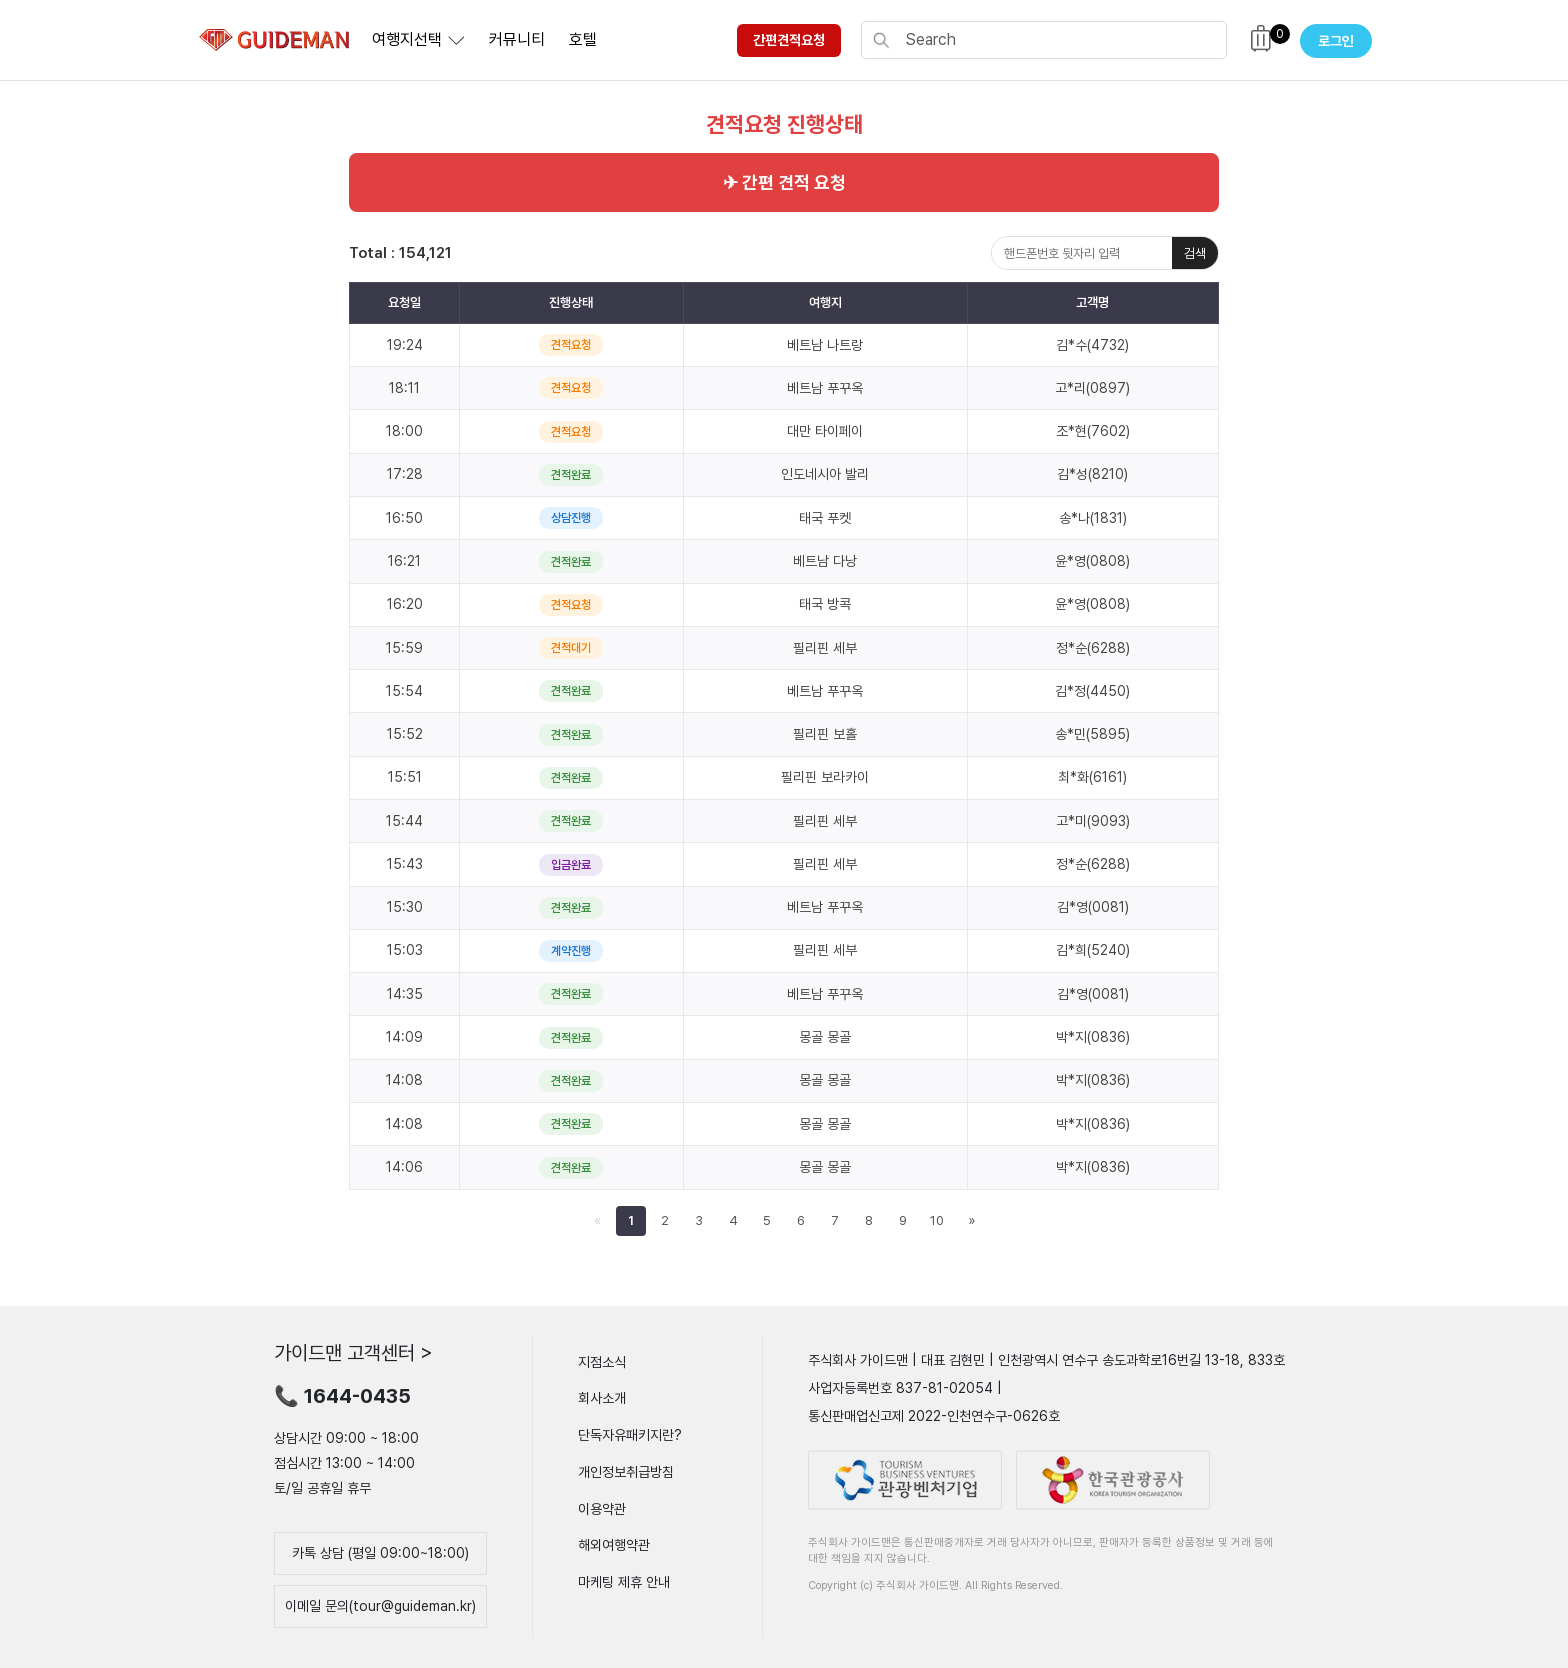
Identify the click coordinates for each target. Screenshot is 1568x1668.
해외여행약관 (614, 1545)
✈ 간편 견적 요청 (784, 182)
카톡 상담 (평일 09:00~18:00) (380, 1553)
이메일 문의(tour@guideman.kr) (380, 1606)
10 (937, 1220)
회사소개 (602, 1398)
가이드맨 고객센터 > (353, 1352)
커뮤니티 (517, 39)
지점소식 (602, 1361)
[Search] (1060, 40)
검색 (1195, 253)
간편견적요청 (789, 40)
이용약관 (602, 1508)
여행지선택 (407, 39)
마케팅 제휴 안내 (624, 1582)
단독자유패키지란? (630, 1435)
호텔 (583, 39)
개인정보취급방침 (626, 1472)
